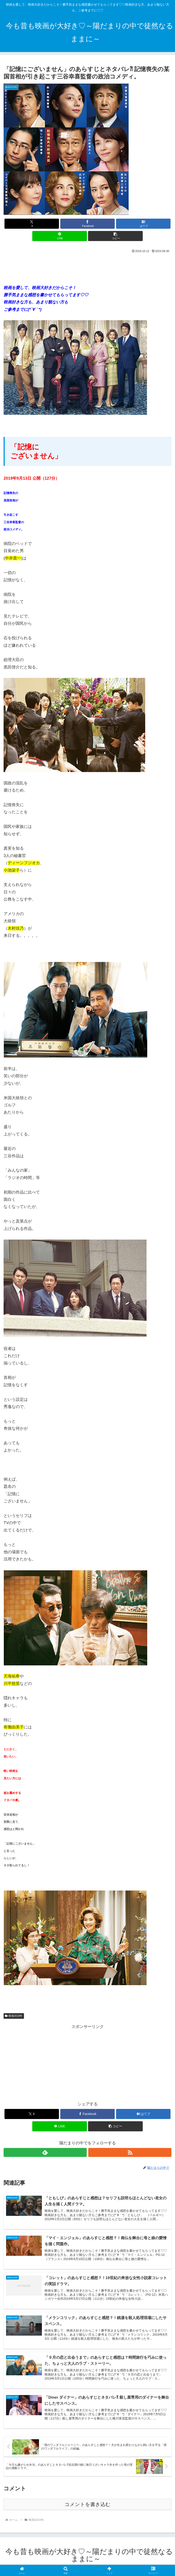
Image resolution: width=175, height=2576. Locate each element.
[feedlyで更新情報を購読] (45, 2152)
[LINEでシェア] (59, 236)
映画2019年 (14, 2015)
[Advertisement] (87, 267)
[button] (115, 236)
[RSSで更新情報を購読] (129, 2152)
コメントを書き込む (87, 2507)
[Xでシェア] (31, 224)
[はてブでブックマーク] (143, 224)
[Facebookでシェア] (87, 224)
